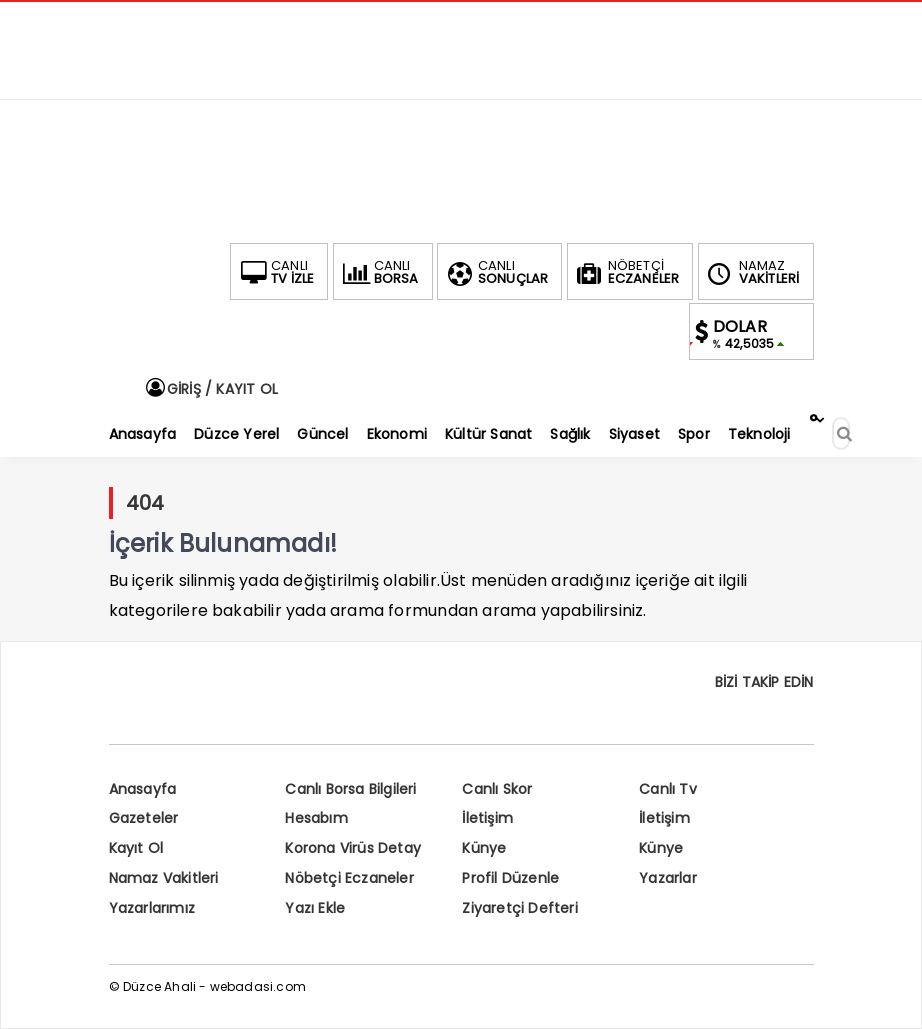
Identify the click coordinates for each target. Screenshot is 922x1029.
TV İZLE (275, 272)
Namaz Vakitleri (164, 878)
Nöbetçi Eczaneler (349, 878)
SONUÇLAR (496, 272)
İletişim (487, 818)
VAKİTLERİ (752, 272)
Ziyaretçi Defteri (519, 908)
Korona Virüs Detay (353, 848)
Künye (484, 848)
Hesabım (316, 818)
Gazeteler (144, 818)
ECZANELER (626, 272)
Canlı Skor (497, 789)
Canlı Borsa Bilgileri (350, 789)
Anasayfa (143, 789)
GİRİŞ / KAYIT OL (211, 389)
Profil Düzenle (510, 878)
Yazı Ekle (315, 908)
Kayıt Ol (136, 848)
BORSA (379, 272)
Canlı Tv (668, 789)
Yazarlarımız (152, 908)
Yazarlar (668, 878)
